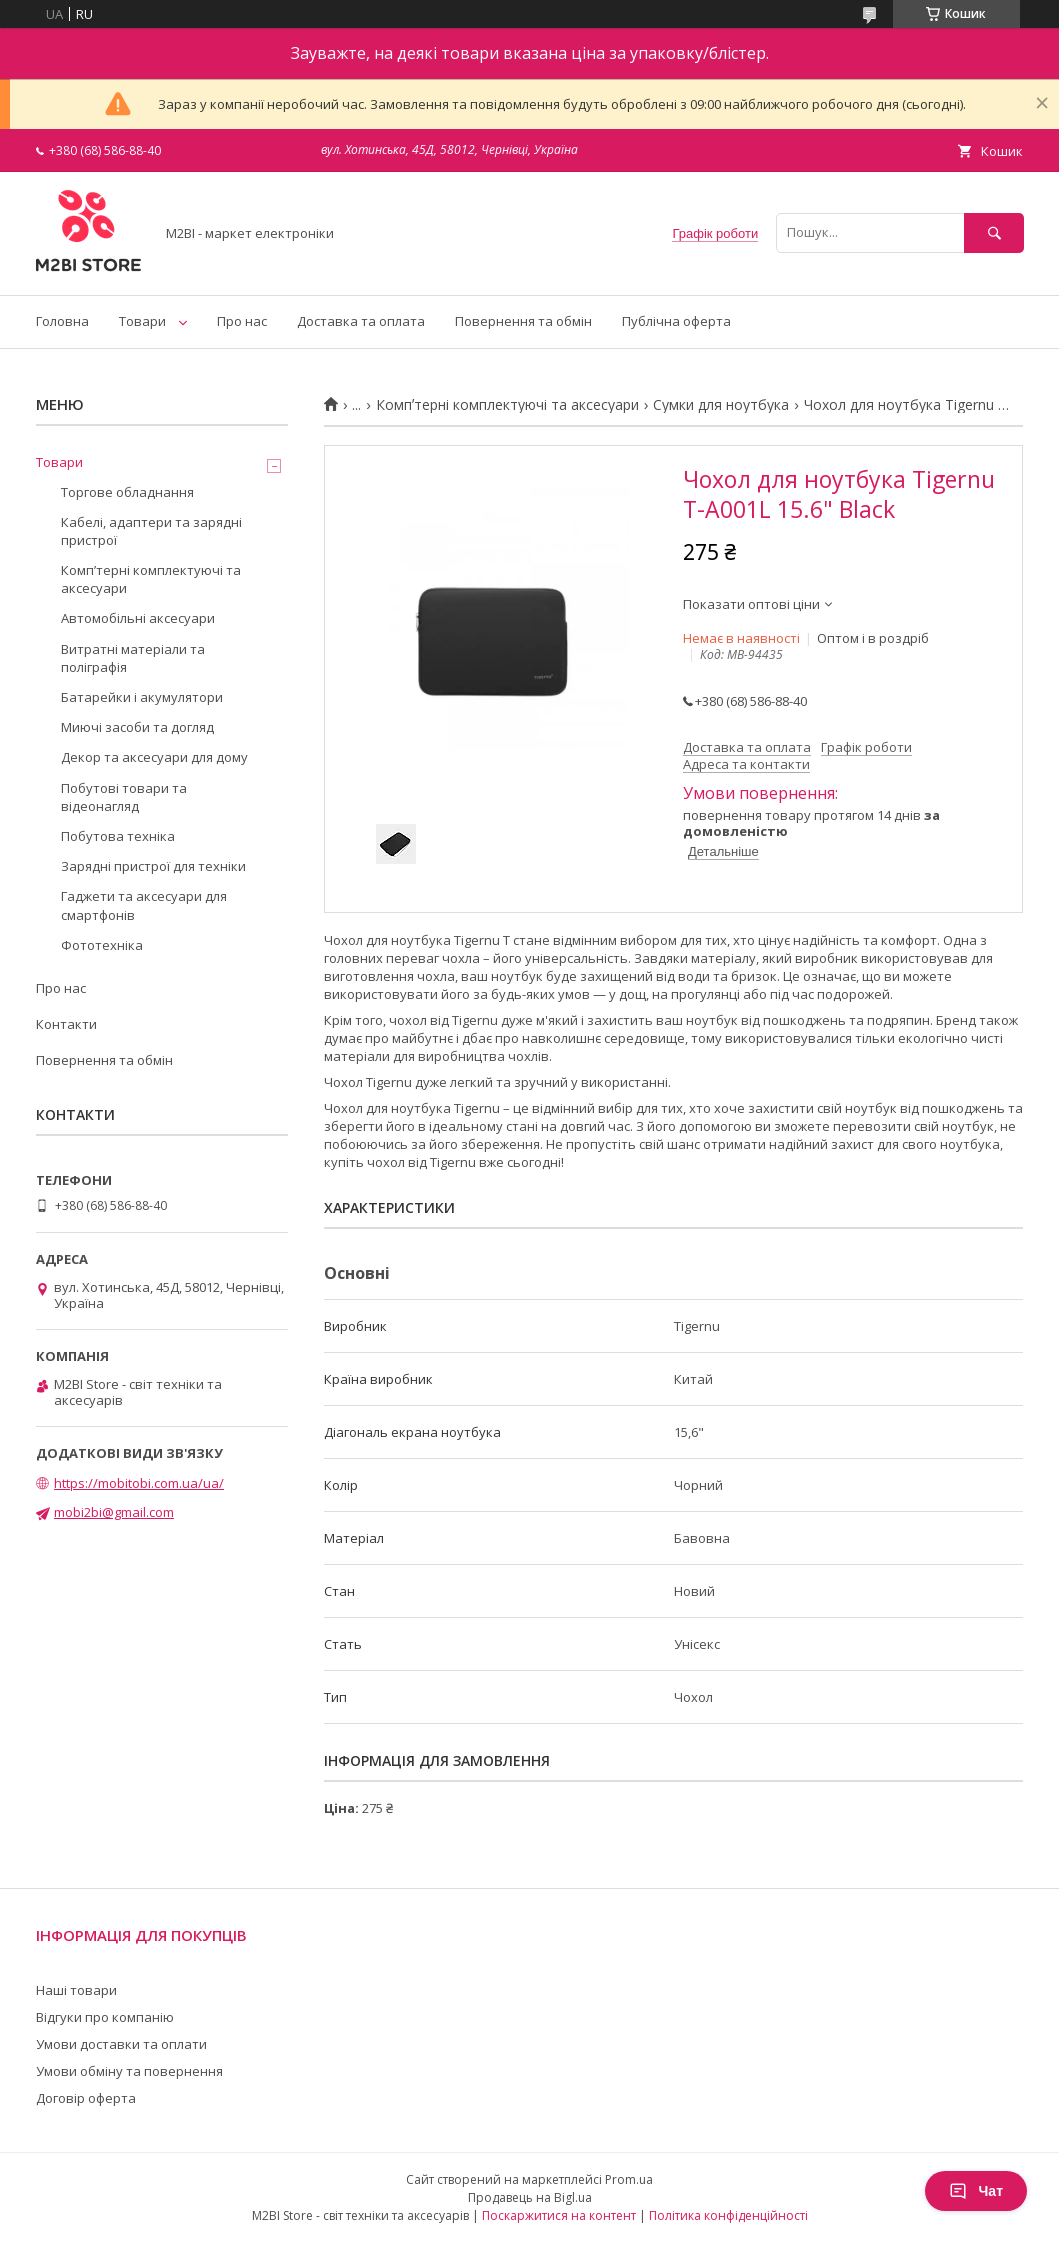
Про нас (242, 321)
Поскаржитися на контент (559, 2215)
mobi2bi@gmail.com (114, 1512)
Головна (62, 321)
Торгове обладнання (127, 492)
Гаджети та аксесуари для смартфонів (144, 905)
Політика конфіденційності (728, 2215)
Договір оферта (86, 2098)
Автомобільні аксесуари (138, 618)
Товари (142, 321)
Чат (976, 2191)
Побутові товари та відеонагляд (124, 797)
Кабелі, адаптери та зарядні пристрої (151, 531)
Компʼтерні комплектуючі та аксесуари (507, 405)
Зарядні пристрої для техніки (153, 866)
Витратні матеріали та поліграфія (133, 658)
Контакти (66, 1024)
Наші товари (76, 1990)
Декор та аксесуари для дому (154, 757)
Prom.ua (629, 2179)
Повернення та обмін (523, 321)
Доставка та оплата (361, 321)
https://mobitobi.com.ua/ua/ (139, 1483)
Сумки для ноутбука (721, 405)
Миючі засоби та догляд (137, 727)
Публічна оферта (676, 321)
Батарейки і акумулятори (142, 697)
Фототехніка (102, 945)
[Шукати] (994, 232)
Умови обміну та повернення (129, 2071)
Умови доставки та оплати (121, 2044)
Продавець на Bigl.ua (530, 2197)
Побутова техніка (118, 836)
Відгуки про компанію (105, 2017)
